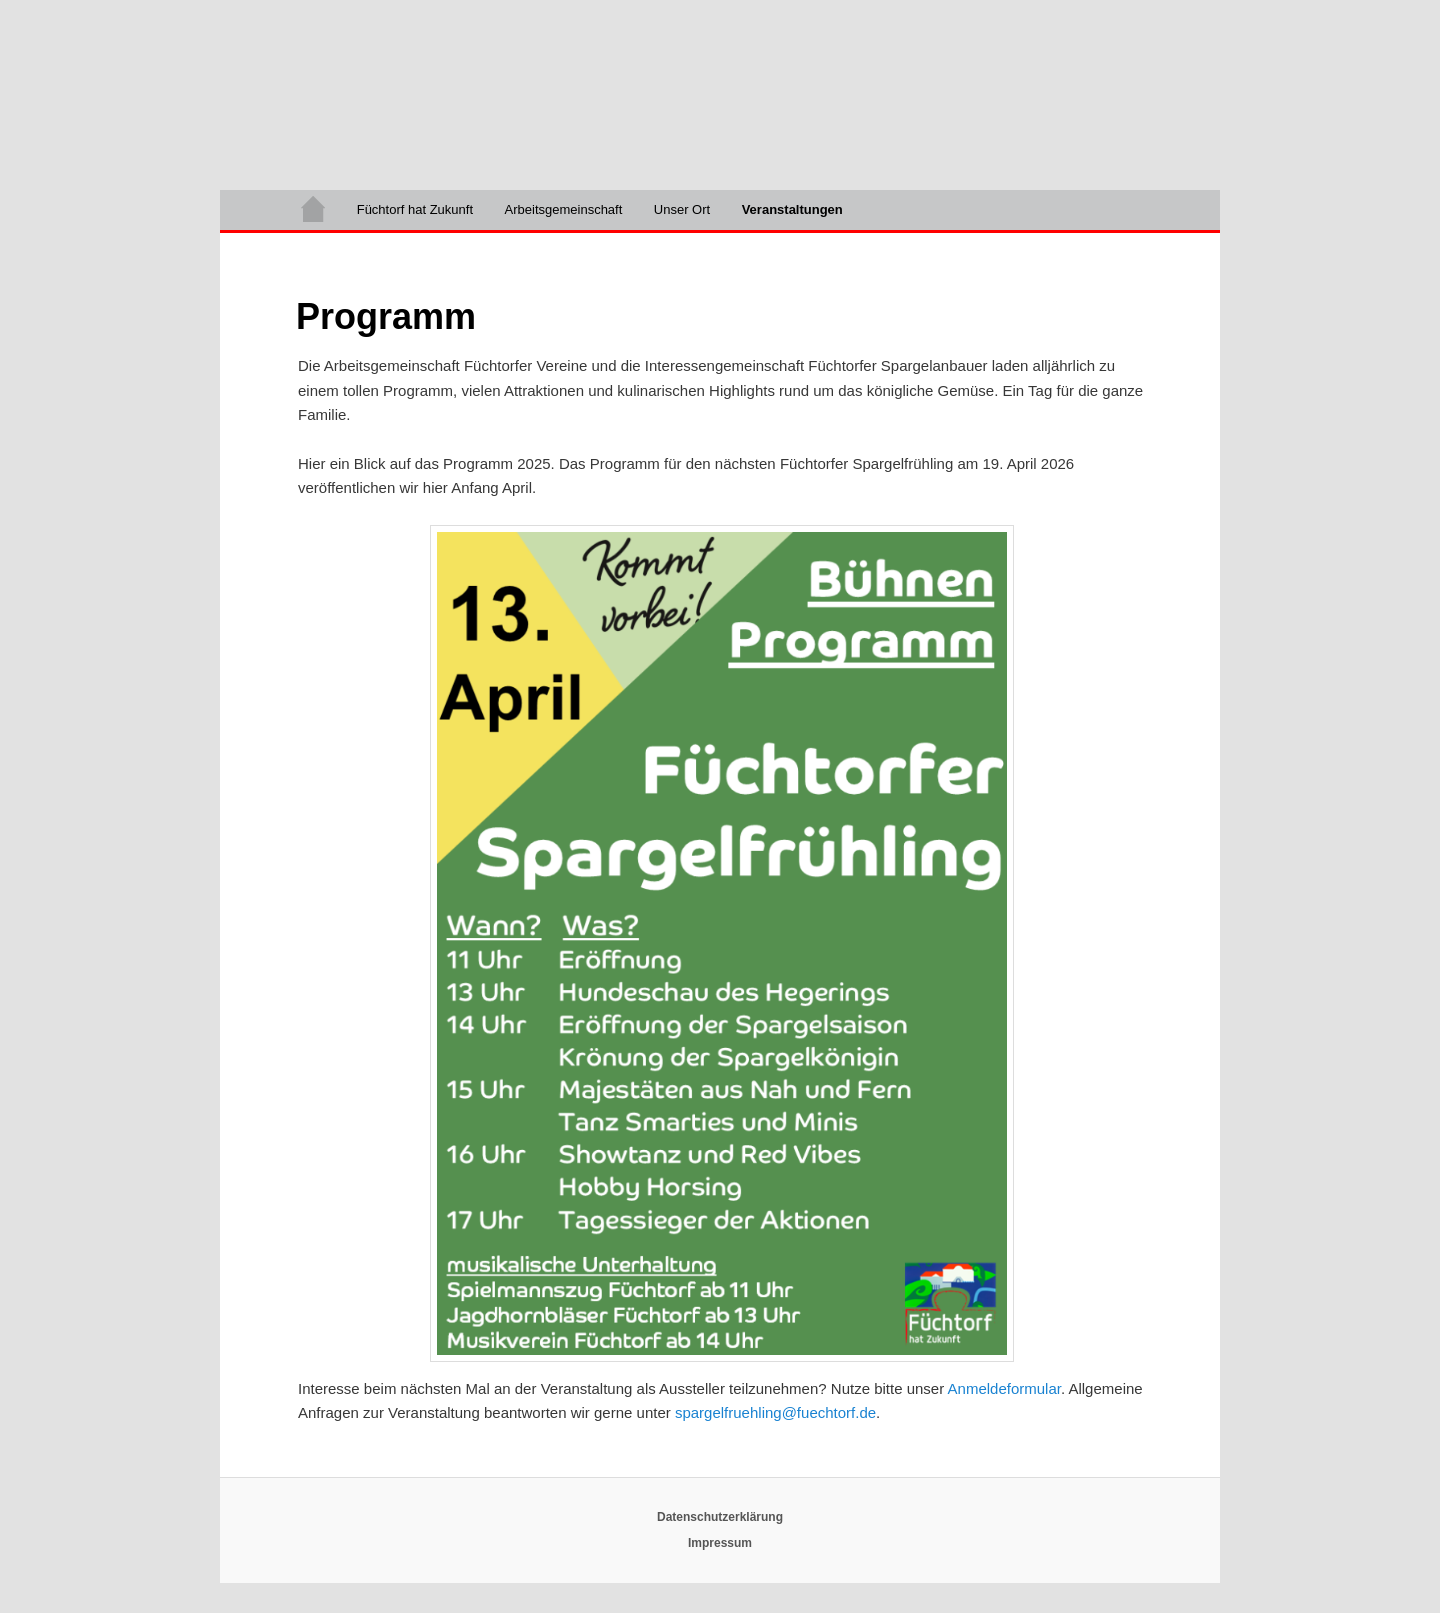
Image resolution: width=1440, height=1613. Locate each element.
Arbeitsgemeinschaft (564, 209)
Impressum (720, 1543)
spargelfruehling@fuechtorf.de (775, 1412)
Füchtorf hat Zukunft (415, 209)
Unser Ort (682, 209)
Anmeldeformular (1004, 1388)
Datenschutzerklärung (720, 1517)
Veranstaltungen (792, 209)
